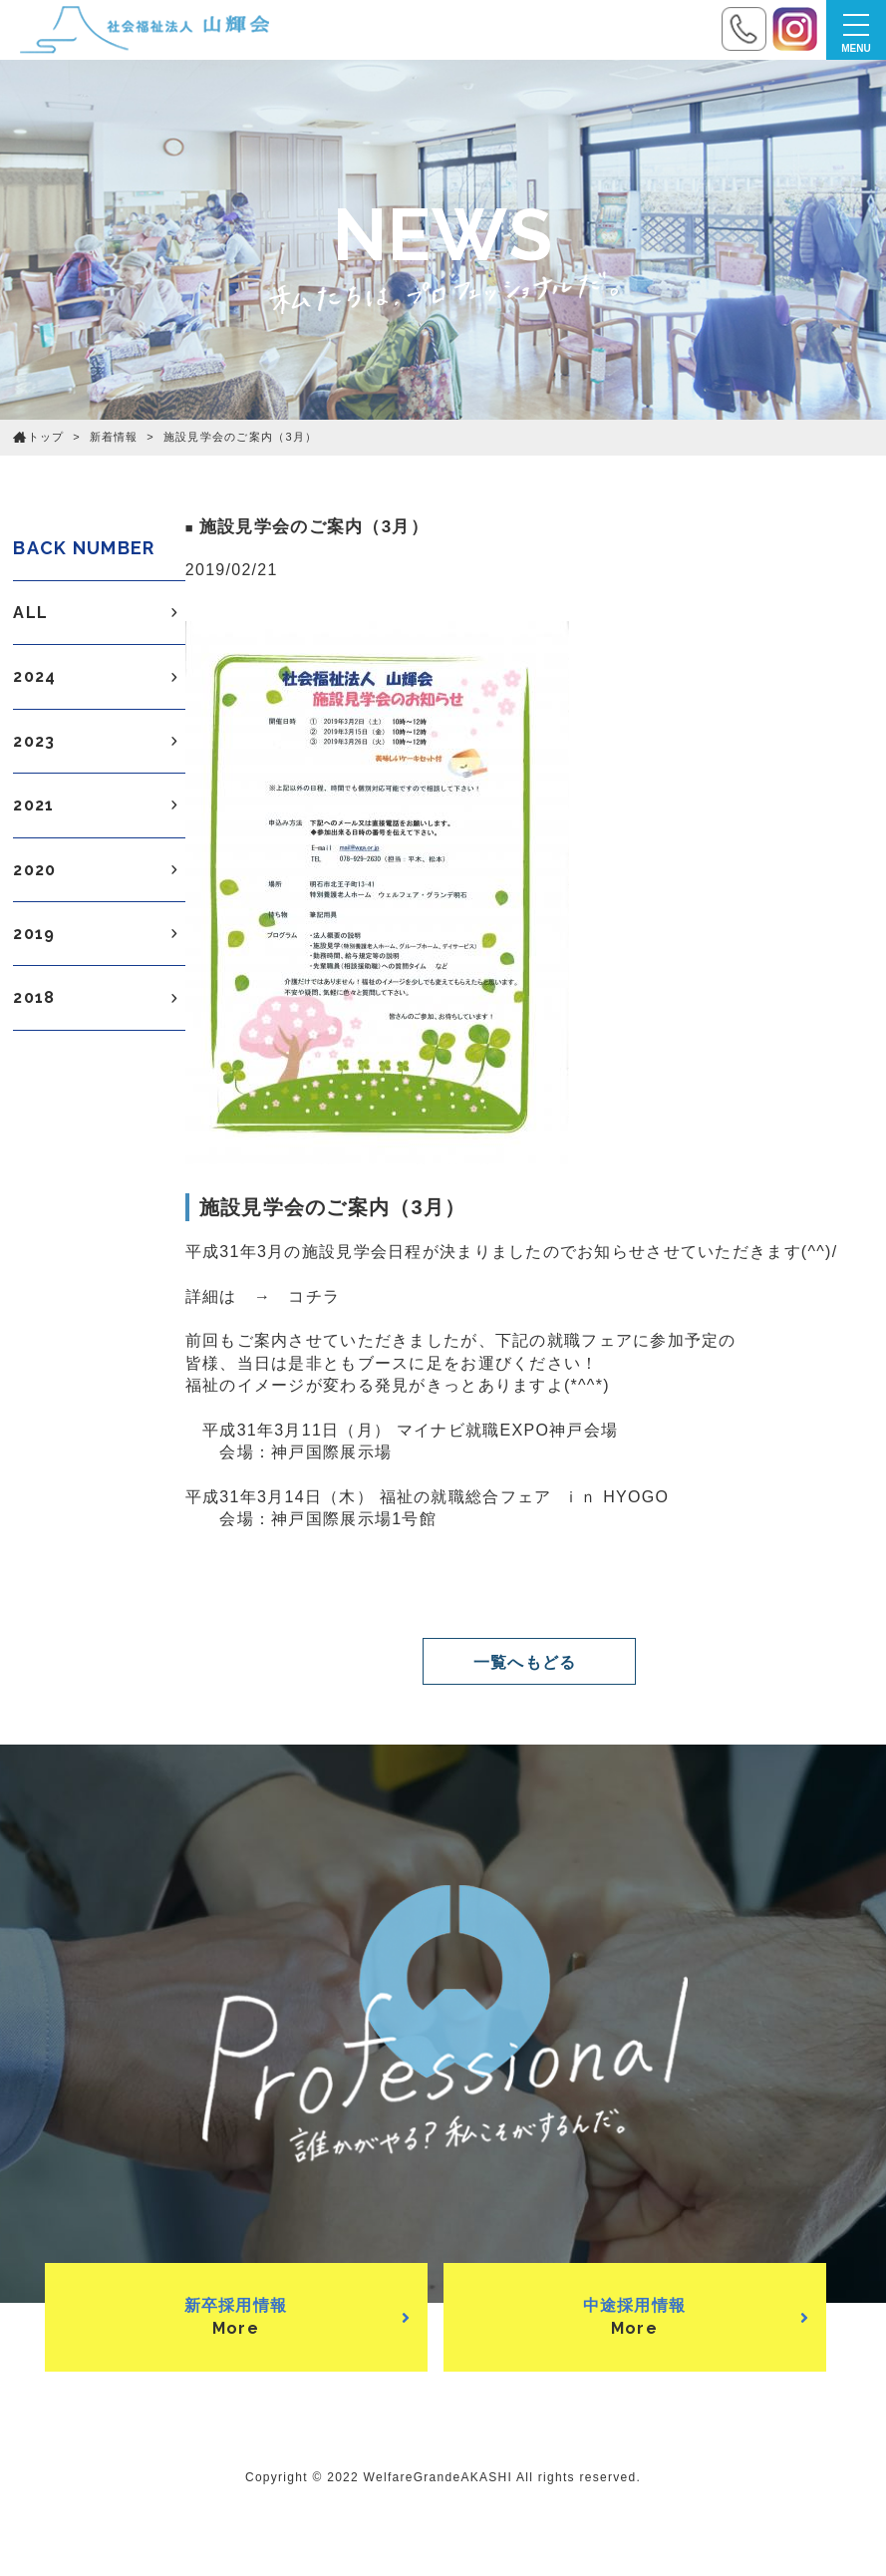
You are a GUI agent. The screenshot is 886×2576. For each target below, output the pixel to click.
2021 (98, 805)
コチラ (314, 1296)
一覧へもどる (525, 1662)
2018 (98, 998)
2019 (98, 934)
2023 (98, 742)
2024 (98, 677)
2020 (98, 870)
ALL (98, 613)
